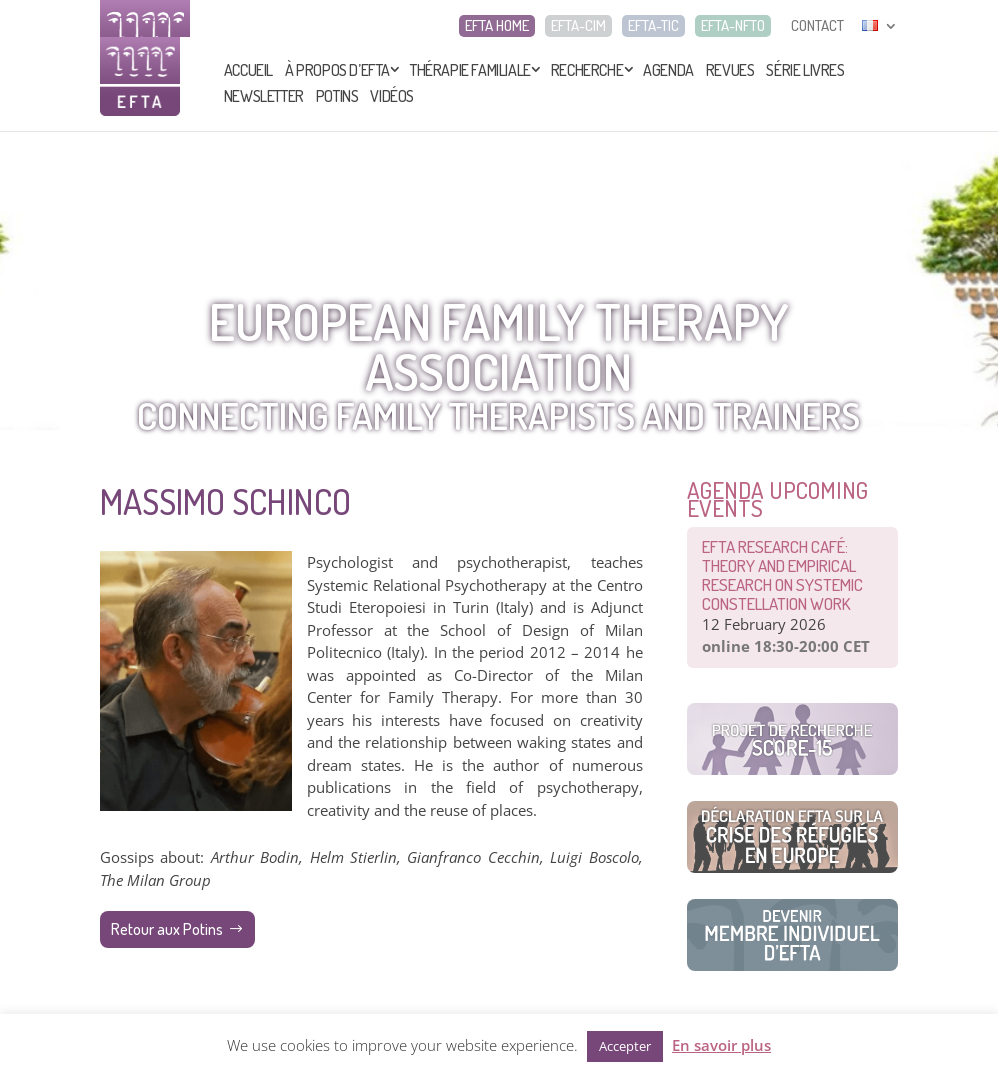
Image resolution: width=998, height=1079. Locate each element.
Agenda (668, 70)
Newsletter (264, 96)
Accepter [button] (625, 1046)
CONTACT (817, 26)
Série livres (805, 70)
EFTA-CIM (578, 26)
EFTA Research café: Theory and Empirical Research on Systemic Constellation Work (782, 575)
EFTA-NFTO (733, 26)
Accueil (248, 70)
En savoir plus (721, 1045)
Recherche (587, 70)
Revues (730, 70)
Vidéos (392, 96)
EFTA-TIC (653, 26)
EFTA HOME (497, 26)
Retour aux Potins (167, 929)
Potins (337, 96)
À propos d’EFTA (337, 70)
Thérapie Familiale (470, 70)
